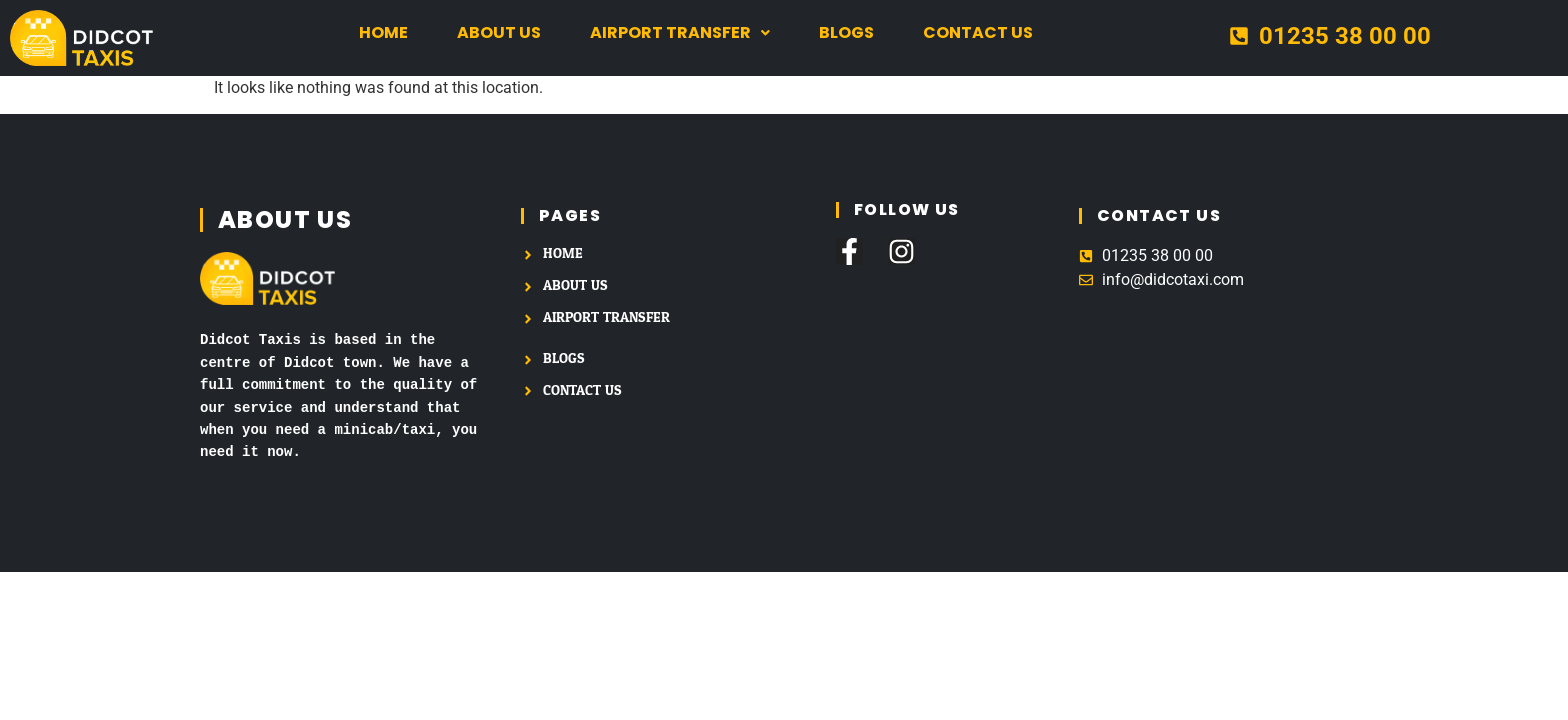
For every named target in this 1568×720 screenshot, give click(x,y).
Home (383, 32)
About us (499, 32)
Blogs (846, 32)
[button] (680, 33)
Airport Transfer (680, 32)
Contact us (978, 32)
